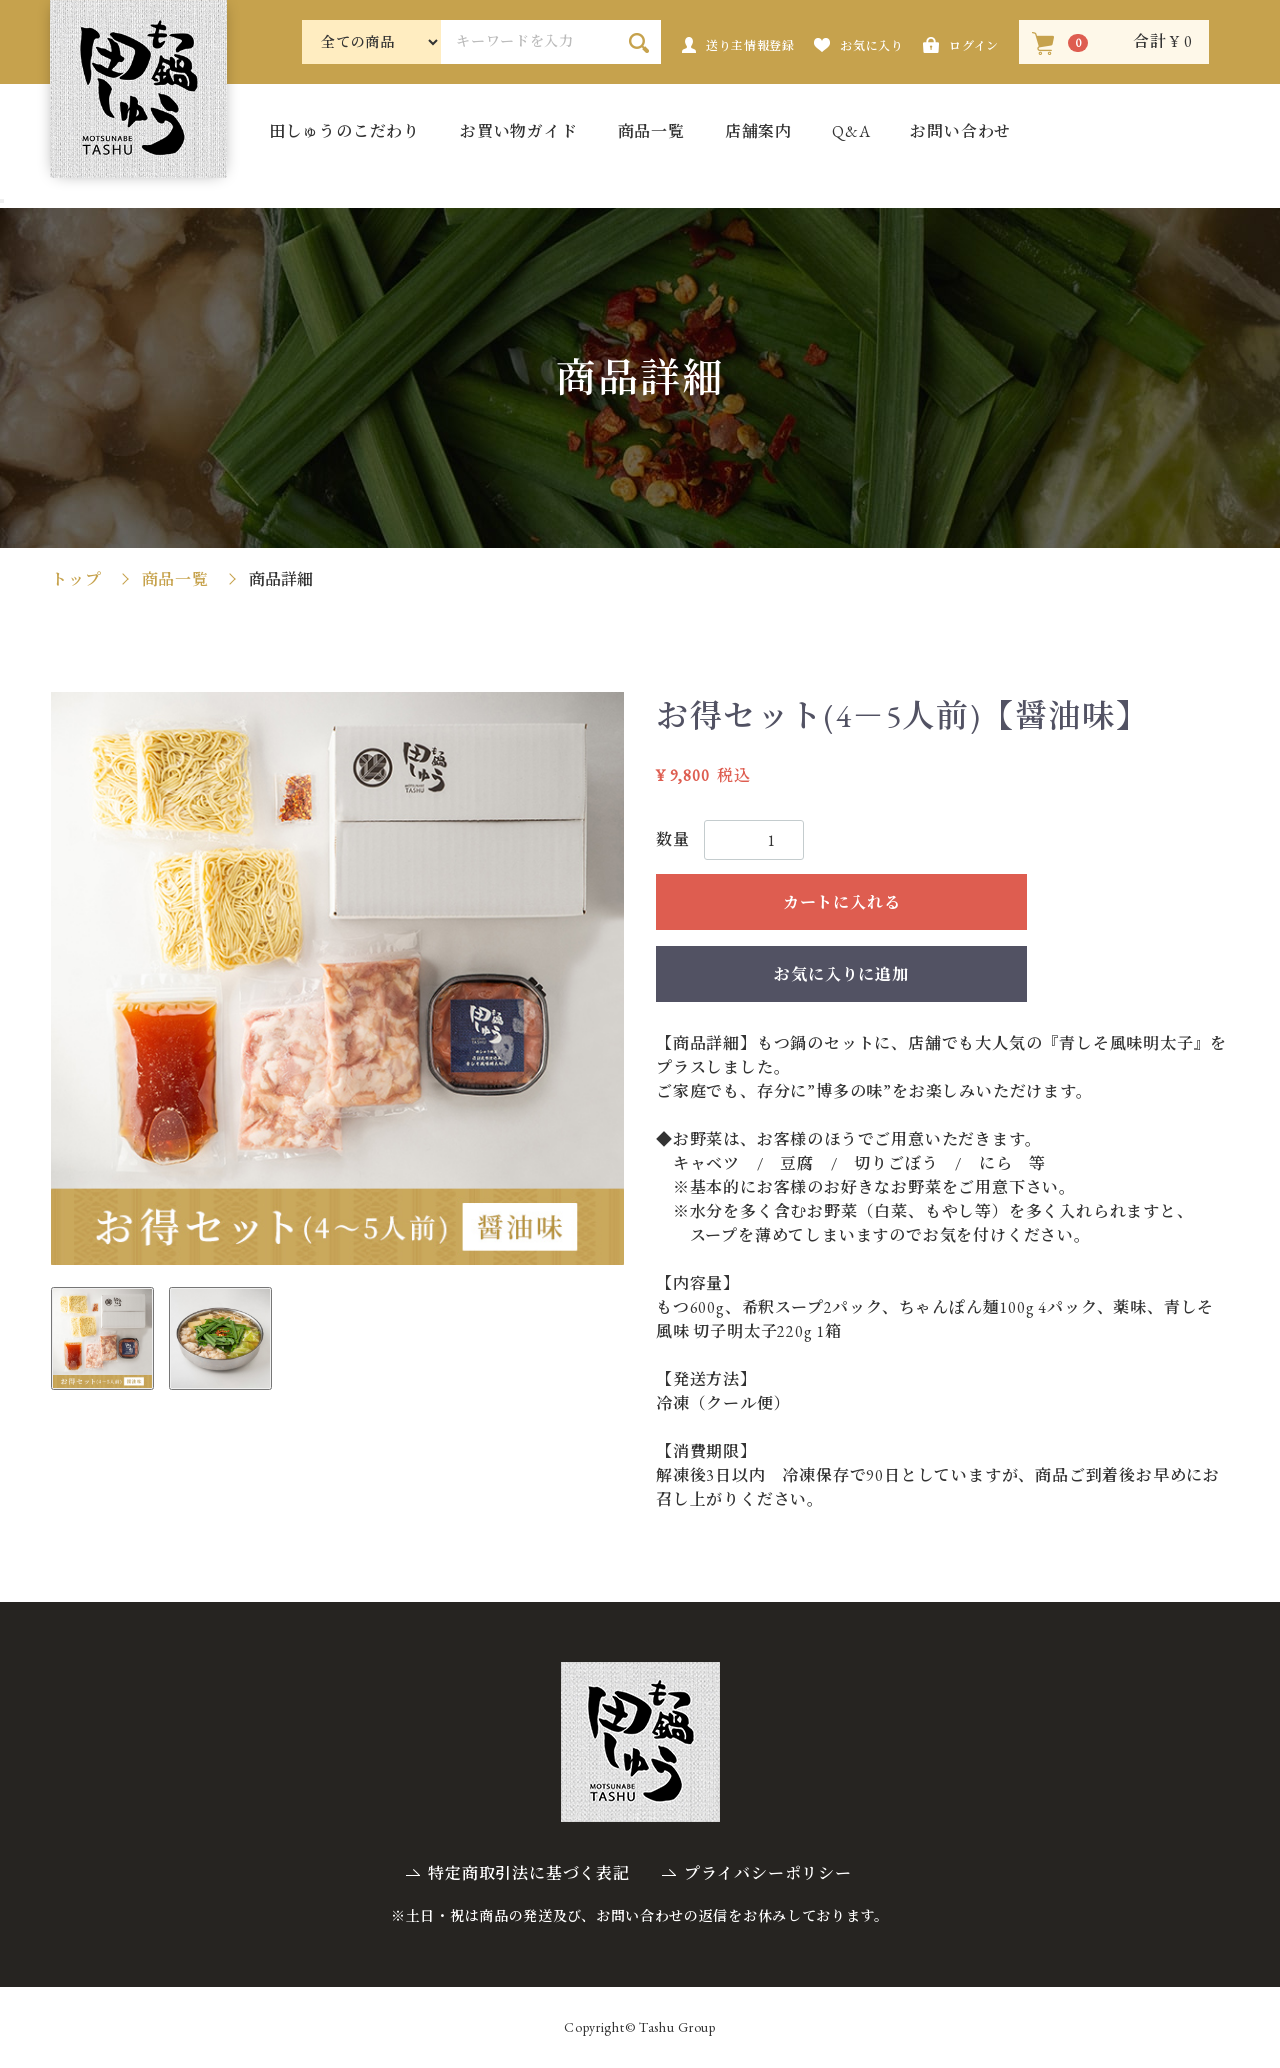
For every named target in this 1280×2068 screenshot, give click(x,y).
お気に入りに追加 (841, 974)
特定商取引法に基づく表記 (529, 1873)
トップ (76, 579)
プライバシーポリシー (768, 1873)
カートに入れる (842, 902)
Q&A (851, 133)
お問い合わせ (960, 133)
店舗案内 (758, 133)
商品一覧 (651, 133)
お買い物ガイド (519, 133)
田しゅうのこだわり (344, 133)
